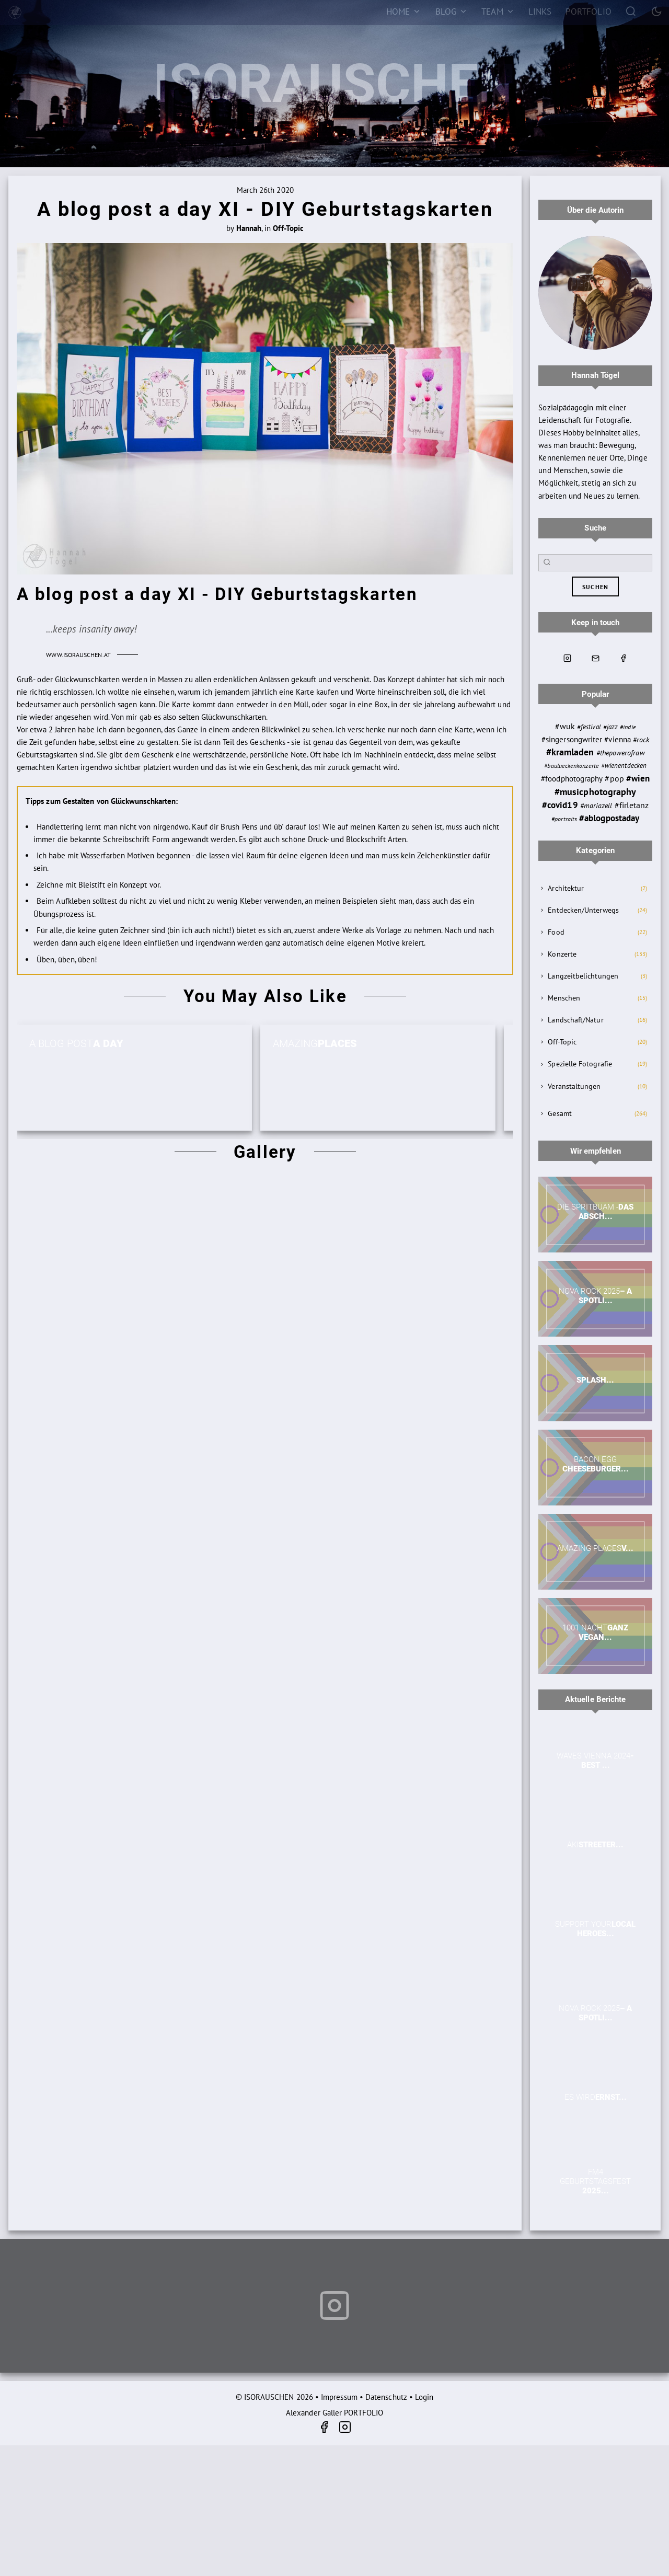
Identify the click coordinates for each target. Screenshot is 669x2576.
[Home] (403, 11)
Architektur (566, 888)
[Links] (540, 11)
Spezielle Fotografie (580, 1063)
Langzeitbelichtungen (583, 976)
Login (424, 2397)
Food (556, 932)
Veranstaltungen (574, 1086)
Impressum (339, 2397)
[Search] (631, 10)
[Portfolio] (588, 11)
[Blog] (451, 11)
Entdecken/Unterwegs (583, 910)
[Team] (498, 11)
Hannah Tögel (595, 375)
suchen (595, 587)
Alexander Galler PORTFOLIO (334, 2413)
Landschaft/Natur (575, 1020)
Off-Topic (562, 1041)
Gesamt (559, 1113)
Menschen (564, 998)
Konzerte (562, 954)
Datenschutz (386, 2397)
